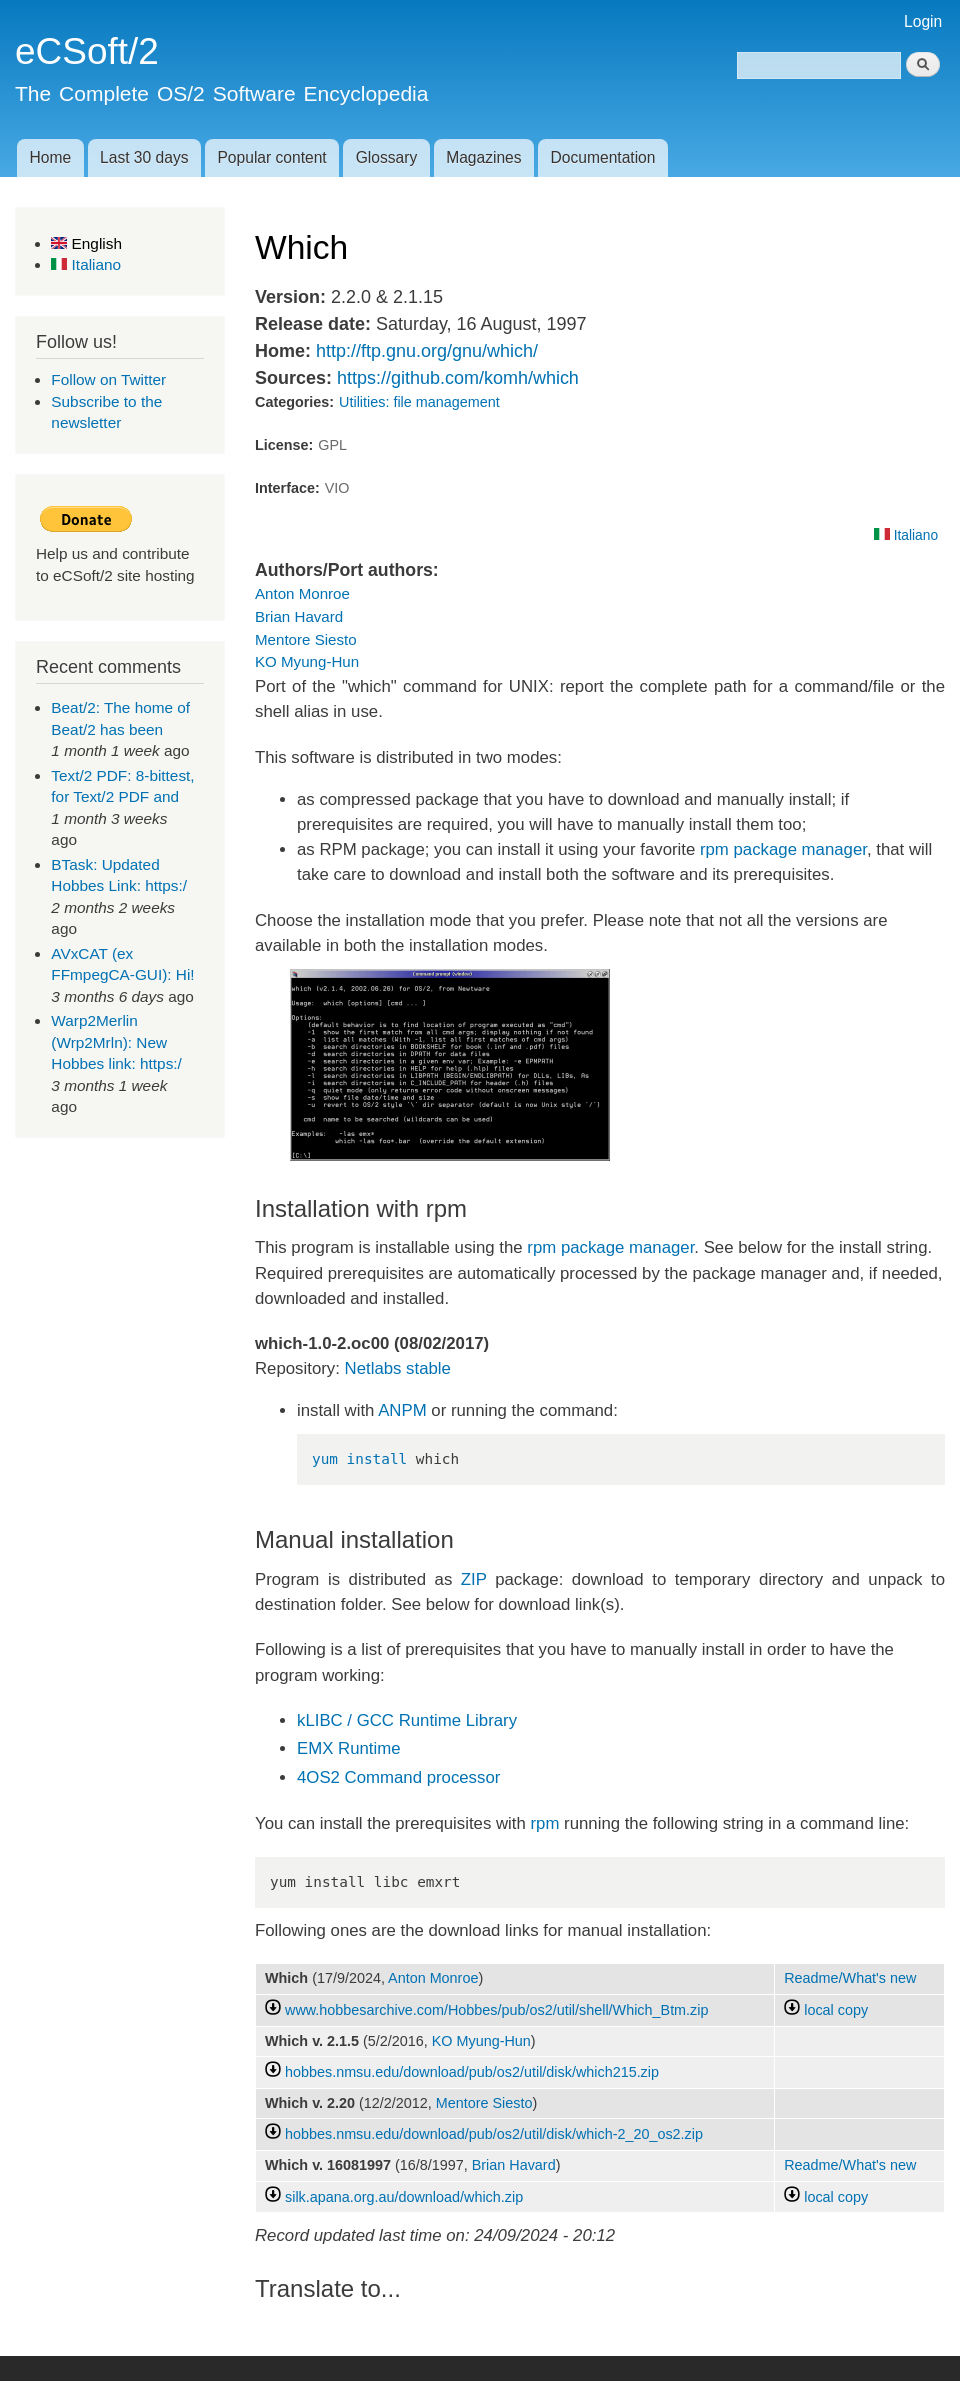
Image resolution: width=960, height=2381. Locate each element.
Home (50, 157)
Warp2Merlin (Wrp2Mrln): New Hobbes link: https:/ (116, 1042)
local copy (826, 2010)
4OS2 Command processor (398, 1777)
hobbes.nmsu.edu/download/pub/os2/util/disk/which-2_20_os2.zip (494, 2134)
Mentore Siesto (306, 639)
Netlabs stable (398, 1368)
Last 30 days (144, 157)
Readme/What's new (850, 1978)
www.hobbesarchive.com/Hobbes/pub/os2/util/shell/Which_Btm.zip (496, 2010)
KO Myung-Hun (307, 661)
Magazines (483, 157)
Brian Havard (299, 616)
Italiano (86, 264)
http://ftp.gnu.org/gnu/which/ (427, 351)
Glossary (387, 157)
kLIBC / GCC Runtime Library (407, 1720)
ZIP (474, 1579)
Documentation (603, 157)
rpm (545, 1823)
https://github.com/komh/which (458, 378)
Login (923, 21)
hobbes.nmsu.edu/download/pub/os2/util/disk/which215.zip (472, 2072)
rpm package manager (783, 849)
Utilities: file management (419, 402)
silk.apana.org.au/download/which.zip (404, 2197)
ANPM (402, 1410)
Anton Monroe (302, 593)
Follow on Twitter (108, 379)
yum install (359, 1459)
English (86, 243)
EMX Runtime (349, 1748)
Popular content (271, 157)
